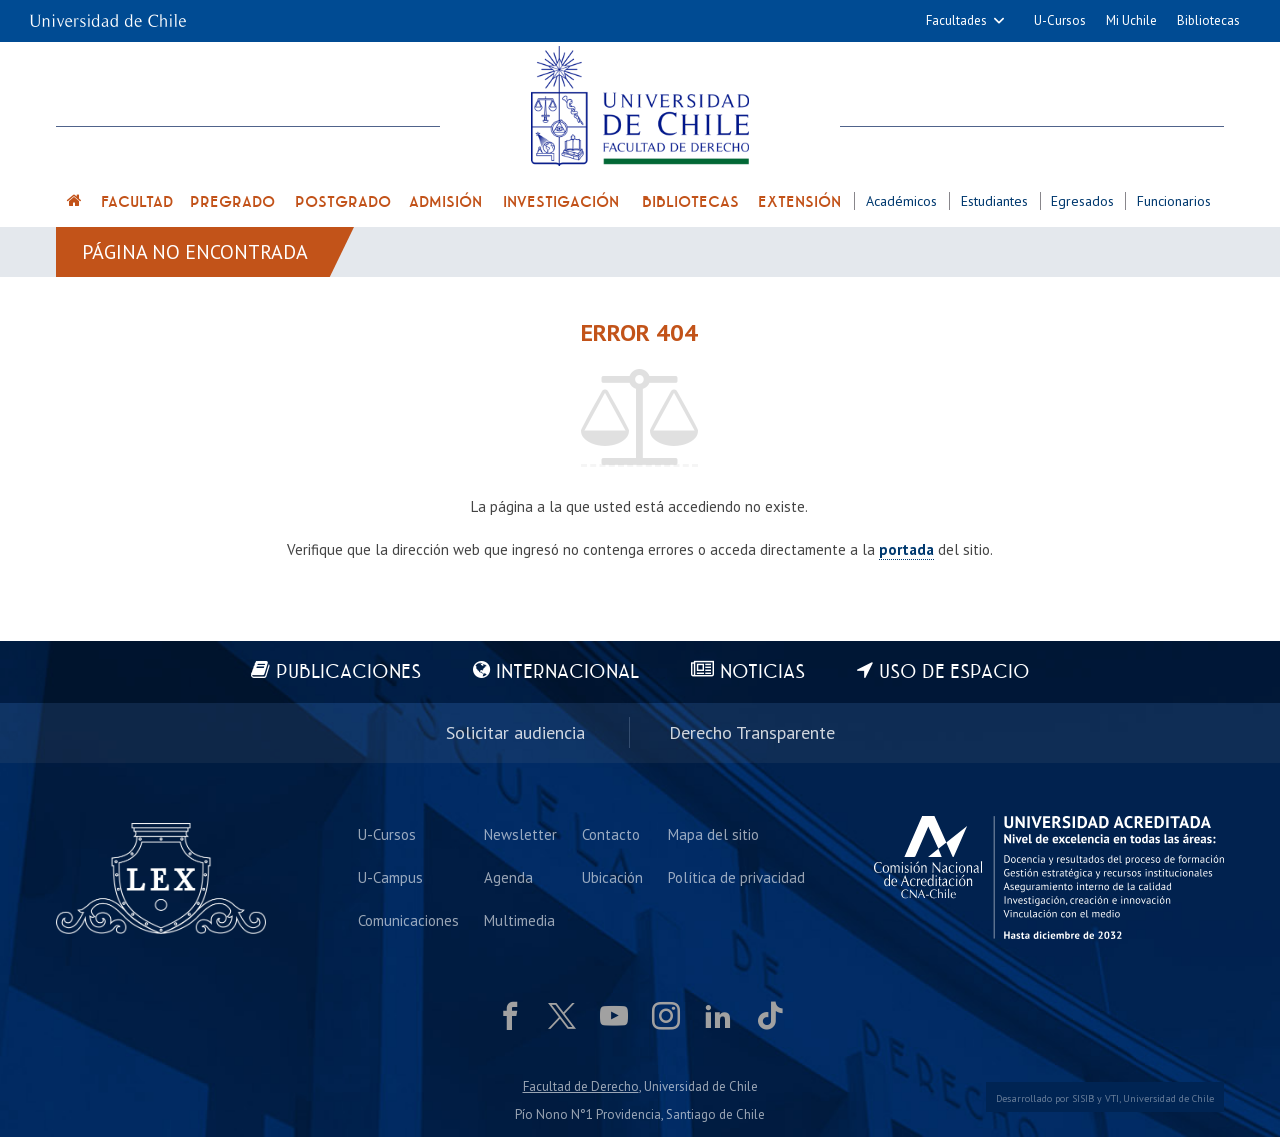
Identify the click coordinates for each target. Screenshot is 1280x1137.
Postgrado (343, 202)
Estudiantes (994, 201)
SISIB (1083, 1098)
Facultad (137, 202)
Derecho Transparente (752, 732)
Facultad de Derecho (581, 1086)
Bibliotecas (1208, 20)
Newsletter (520, 834)
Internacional (567, 672)
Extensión (799, 202)
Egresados (1082, 201)
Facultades (956, 20)
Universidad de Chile (1168, 1098)
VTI (1112, 1098)
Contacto (611, 834)
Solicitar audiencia (515, 732)
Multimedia (519, 920)
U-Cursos (1060, 20)
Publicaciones (348, 672)
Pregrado (232, 202)
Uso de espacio (954, 672)
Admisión (445, 202)
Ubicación (612, 877)
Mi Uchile (1131, 20)
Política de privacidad (736, 877)
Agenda (508, 877)
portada (906, 549)
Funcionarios (1174, 201)
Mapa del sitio (713, 834)
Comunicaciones (408, 920)
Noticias (762, 672)
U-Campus (390, 877)
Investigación (561, 202)
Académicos (901, 201)
